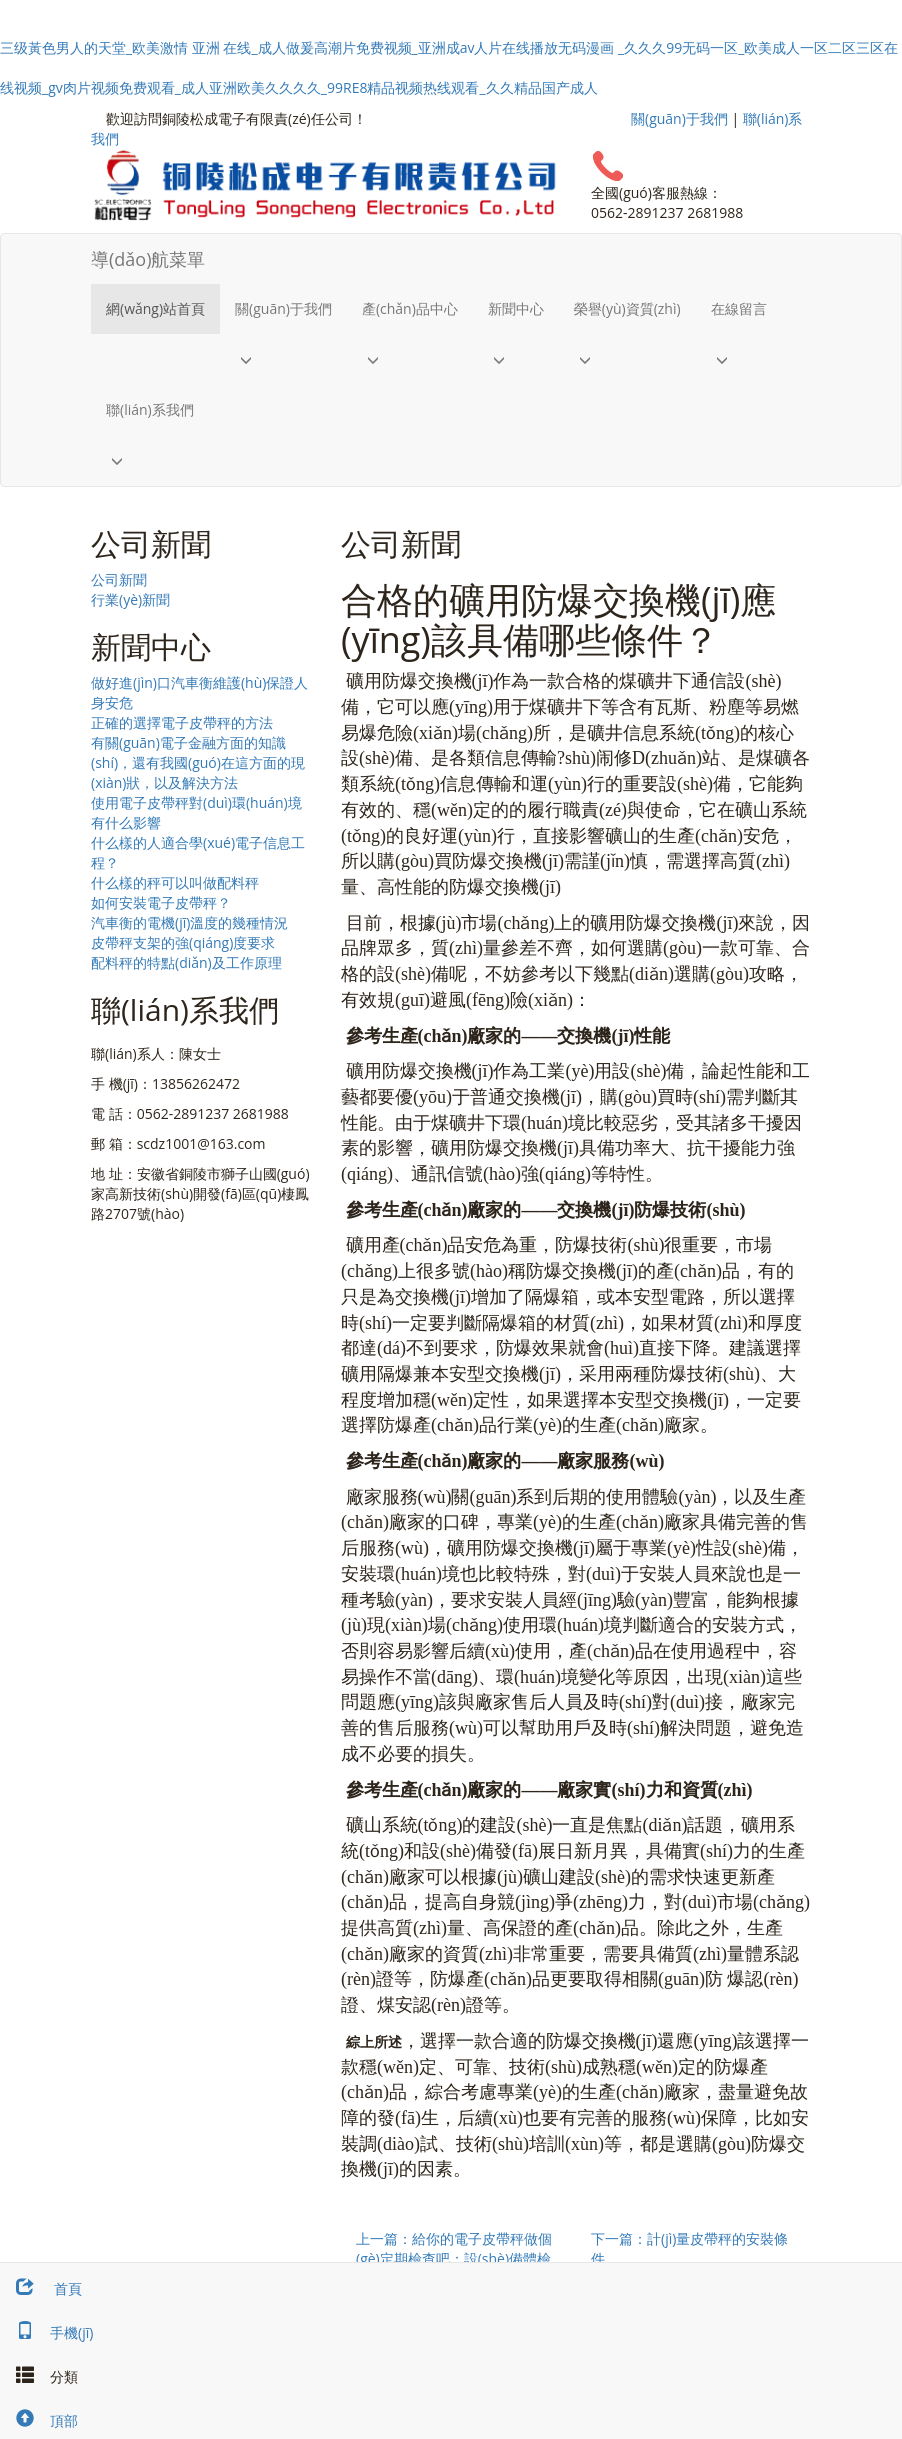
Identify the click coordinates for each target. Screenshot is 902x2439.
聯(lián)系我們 (150, 409)
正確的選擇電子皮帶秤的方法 (182, 722)
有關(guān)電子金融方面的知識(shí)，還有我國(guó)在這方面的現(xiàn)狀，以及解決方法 (198, 762)
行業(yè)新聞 (130, 599)
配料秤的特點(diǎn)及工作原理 (186, 962)
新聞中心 (516, 308)
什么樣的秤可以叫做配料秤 (175, 882)
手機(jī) (46, 2332)
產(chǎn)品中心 (410, 308)
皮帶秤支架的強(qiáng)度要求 (183, 942)
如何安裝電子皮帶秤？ (161, 902)
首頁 (41, 2288)
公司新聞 (119, 579)
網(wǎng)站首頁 (155, 308)
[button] (283, 359)
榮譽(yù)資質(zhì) (627, 308)
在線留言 (739, 308)
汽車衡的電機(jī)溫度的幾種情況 (189, 922)
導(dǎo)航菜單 (148, 259)
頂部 (39, 2420)
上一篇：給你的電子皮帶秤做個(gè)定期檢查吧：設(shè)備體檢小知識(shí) (454, 2258)
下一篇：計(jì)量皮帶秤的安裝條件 (689, 2248)
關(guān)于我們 (679, 118)
